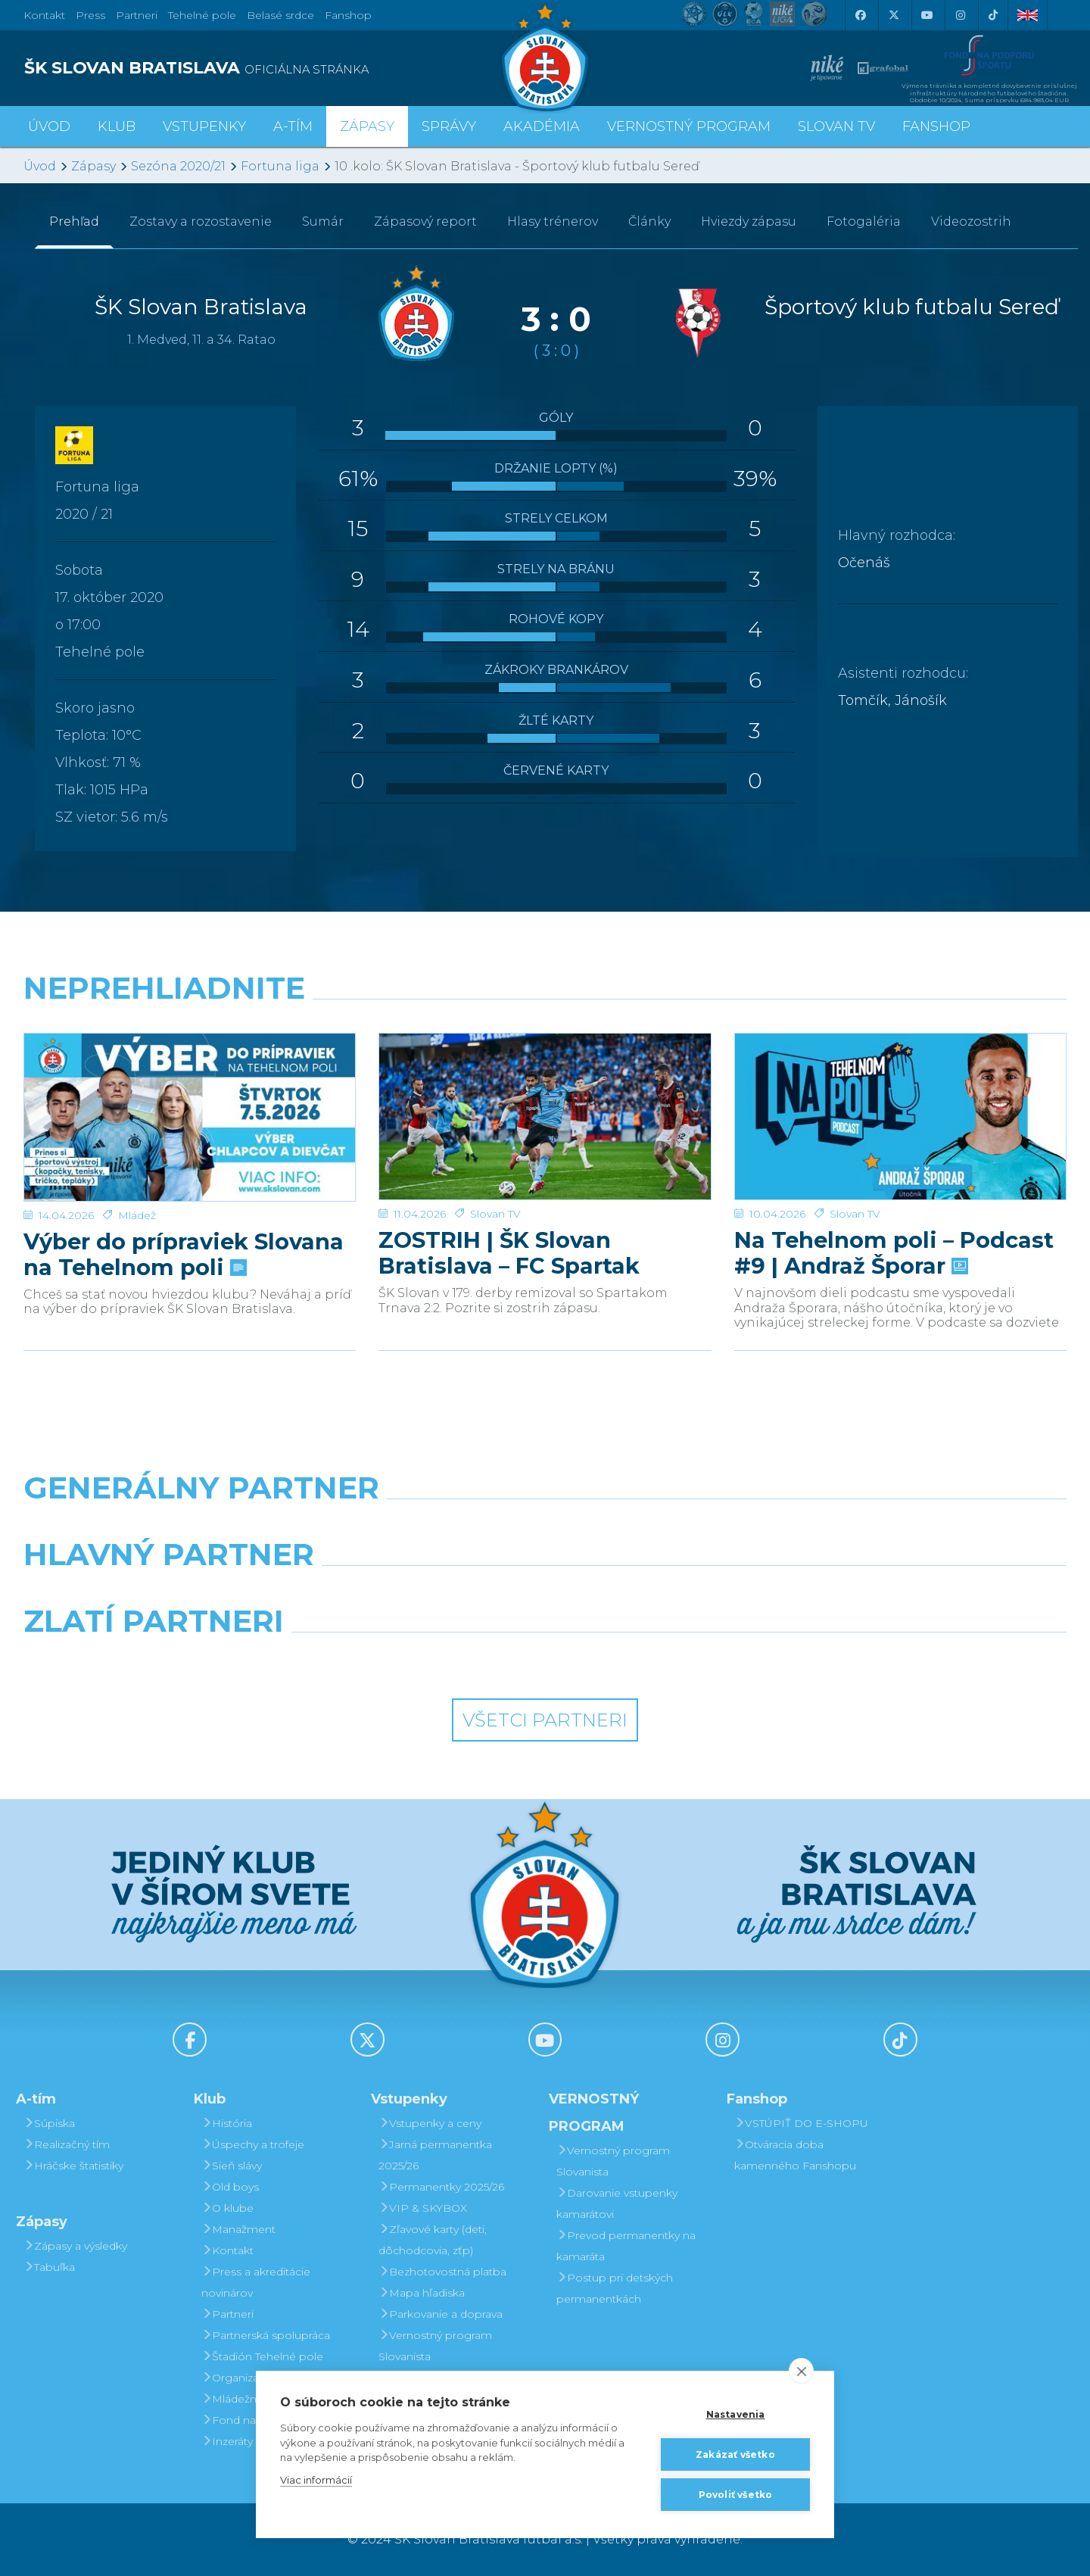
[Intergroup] (412, 1660)
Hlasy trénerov (552, 221)
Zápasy (93, 166)
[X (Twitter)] (893, 15)
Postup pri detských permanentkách (614, 2288)
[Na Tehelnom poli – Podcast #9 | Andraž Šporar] (900, 1090)
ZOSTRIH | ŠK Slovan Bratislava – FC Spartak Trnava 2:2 (509, 1201)
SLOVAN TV (836, 126)
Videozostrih (971, 221)
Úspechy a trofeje (252, 2144)
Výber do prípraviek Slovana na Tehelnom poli (183, 1201)
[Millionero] (678, 1593)
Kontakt (227, 2250)
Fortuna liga (280, 166)
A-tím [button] (293, 126)
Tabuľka (49, 2267)
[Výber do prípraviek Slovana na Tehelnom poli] (189, 1090)
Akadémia (541, 126)
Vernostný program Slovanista (435, 2345)
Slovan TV (495, 1161)
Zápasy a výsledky (75, 2246)
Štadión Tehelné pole (262, 2356)
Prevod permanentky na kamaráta (626, 2245)
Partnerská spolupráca (265, 2335)
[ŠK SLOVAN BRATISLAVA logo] (278, 68)
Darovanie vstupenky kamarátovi (616, 2203)
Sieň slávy (231, 2165)
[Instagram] (960, 15)
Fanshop (348, 15)
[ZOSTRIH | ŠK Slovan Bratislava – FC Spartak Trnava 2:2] (544, 1090)
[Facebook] (860, 15)
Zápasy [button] (367, 126)
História (226, 2123)
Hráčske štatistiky (73, 2165)
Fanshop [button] (936, 126)
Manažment (238, 2229)
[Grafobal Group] (678, 1660)
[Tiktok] (993, 15)
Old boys (230, 2187)
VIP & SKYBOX (422, 2208)
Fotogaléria (864, 221)
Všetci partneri (545, 1720)
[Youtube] (926, 15)
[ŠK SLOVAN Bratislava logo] (545, 57)
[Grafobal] (412, 1593)
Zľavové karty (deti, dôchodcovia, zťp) (432, 2239)
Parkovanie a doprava (440, 2314)
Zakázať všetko (735, 2454)
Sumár (323, 221)
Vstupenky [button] (204, 126)
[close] (801, 2371)
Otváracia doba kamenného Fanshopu (795, 2155)
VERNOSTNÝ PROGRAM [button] (689, 126)
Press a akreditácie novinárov (255, 2282)
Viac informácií (316, 2480)
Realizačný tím (66, 2144)
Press (90, 15)
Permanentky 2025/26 (441, 2187)
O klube (227, 2208)
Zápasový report (425, 221)
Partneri (227, 2314)
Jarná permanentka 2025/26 (435, 2155)
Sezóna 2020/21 (178, 166)
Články (649, 221)
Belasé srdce (280, 15)
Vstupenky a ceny (429, 2123)
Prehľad (74, 221)
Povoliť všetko (736, 2494)
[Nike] (544, 1526)
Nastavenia (735, 2414)
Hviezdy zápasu (748, 221)
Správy (449, 126)
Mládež (137, 1161)
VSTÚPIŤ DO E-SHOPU (801, 2123)
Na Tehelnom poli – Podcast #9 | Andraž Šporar (894, 1201)
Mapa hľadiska (421, 2293)
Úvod (49, 126)
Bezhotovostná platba (442, 2271)
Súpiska (49, 2123)
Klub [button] (116, 126)
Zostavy (200, 221)
